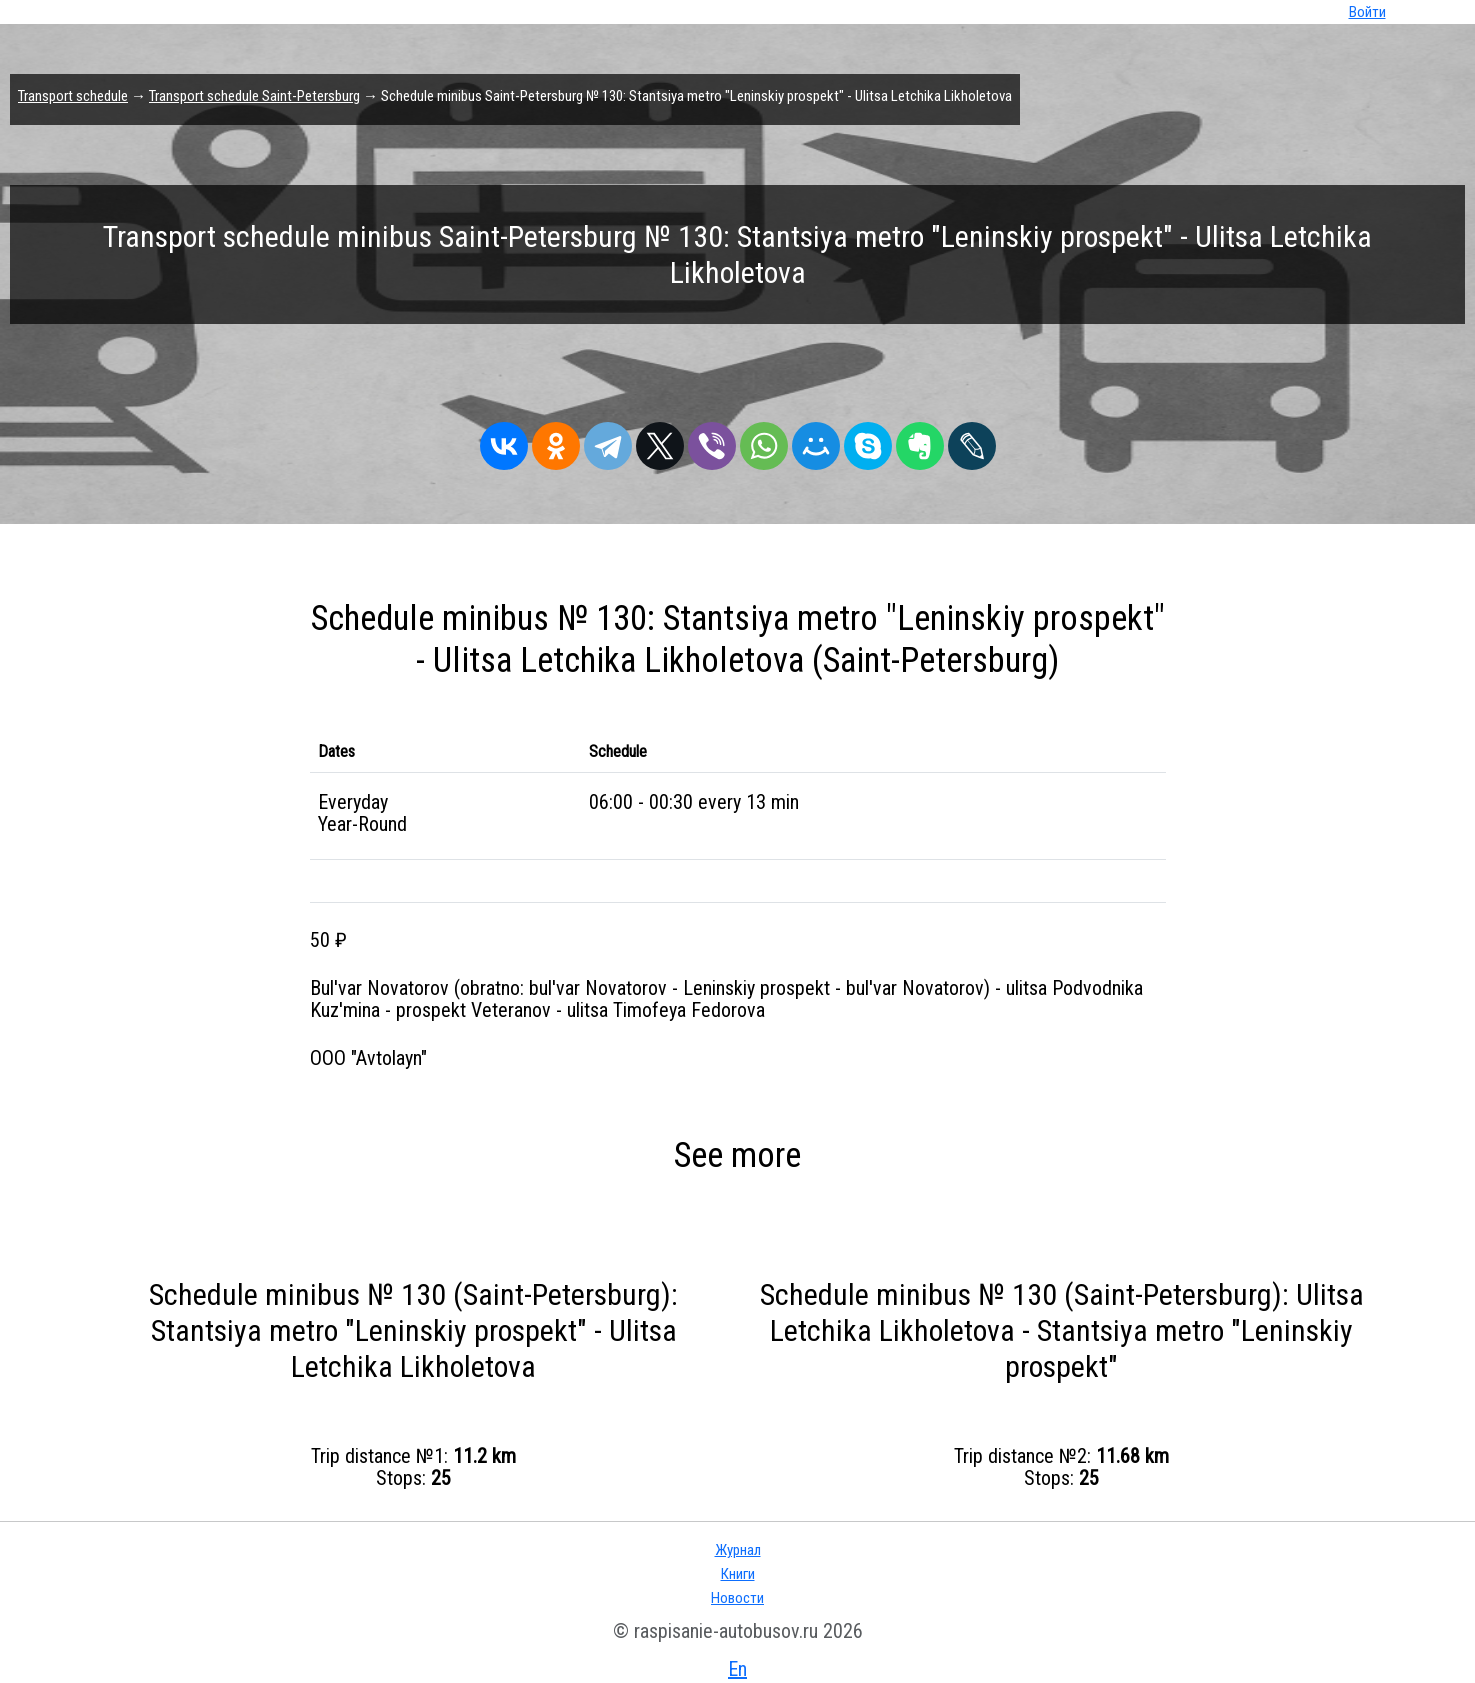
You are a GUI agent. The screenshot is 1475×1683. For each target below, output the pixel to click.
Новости (737, 1598)
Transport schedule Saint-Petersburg (254, 96)
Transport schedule (73, 96)
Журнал (738, 1550)
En (737, 1669)
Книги (738, 1574)
